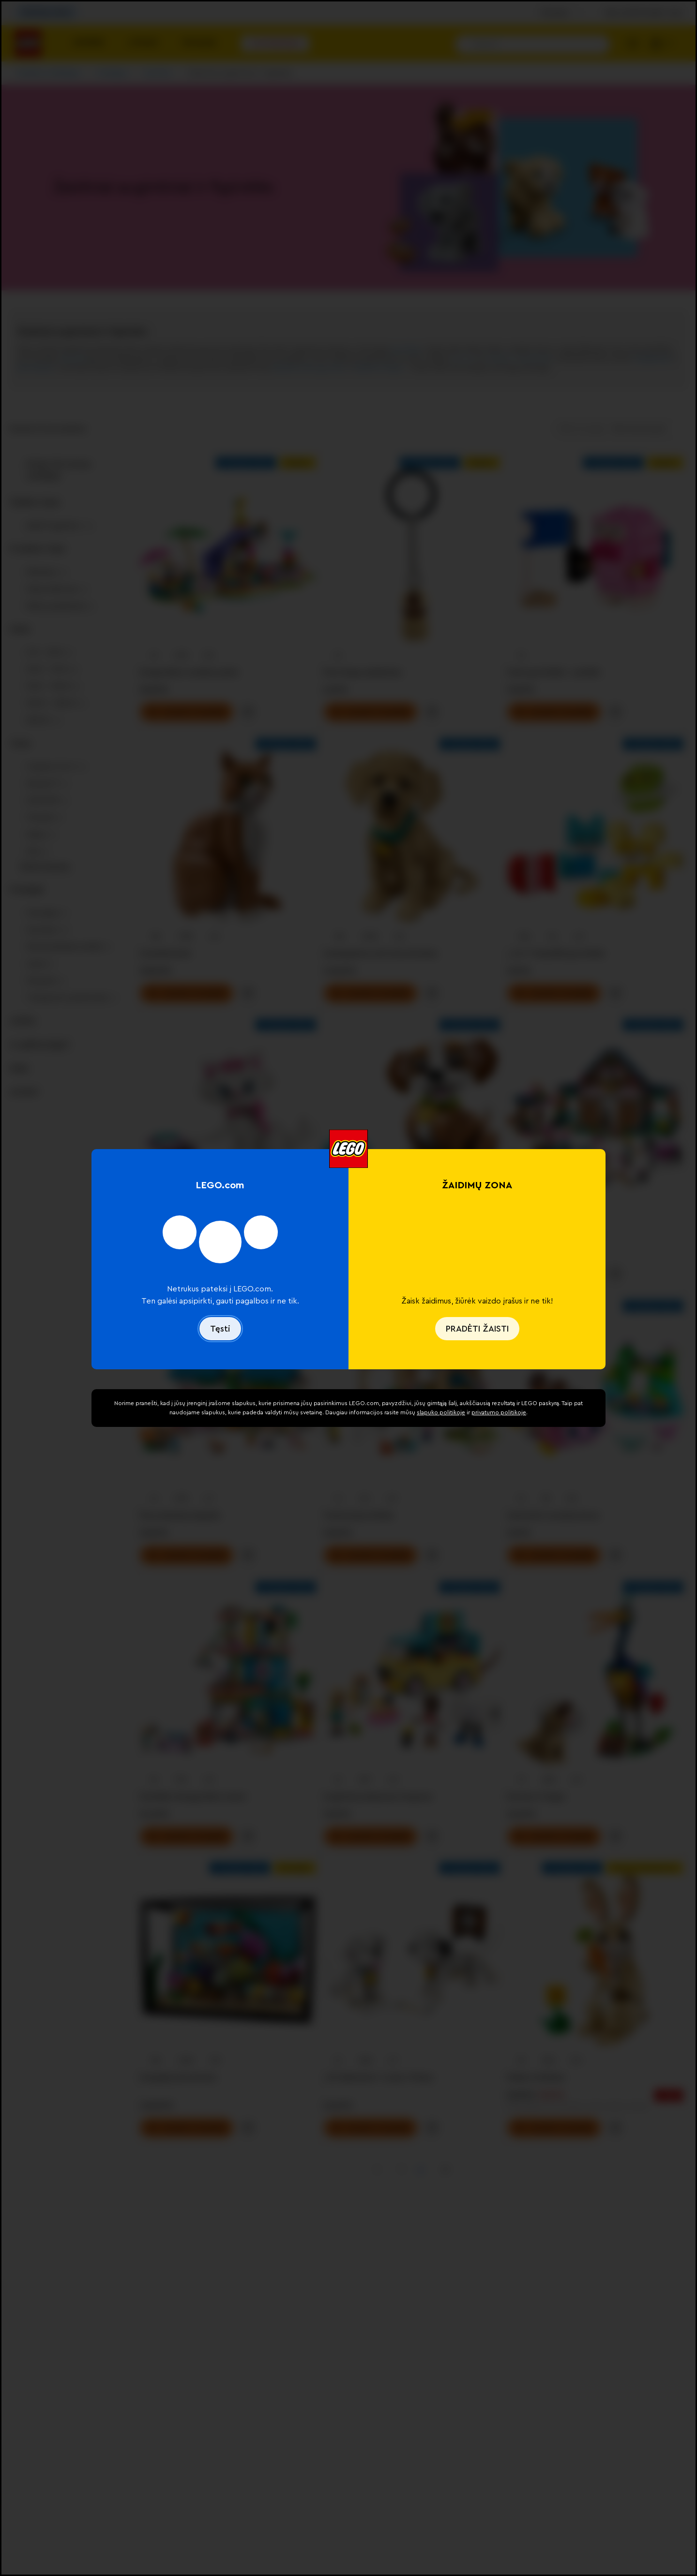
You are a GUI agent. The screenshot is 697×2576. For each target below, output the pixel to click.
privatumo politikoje (498, 1412)
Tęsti (220, 1328)
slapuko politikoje (441, 1412)
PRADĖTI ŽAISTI (477, 1328)
